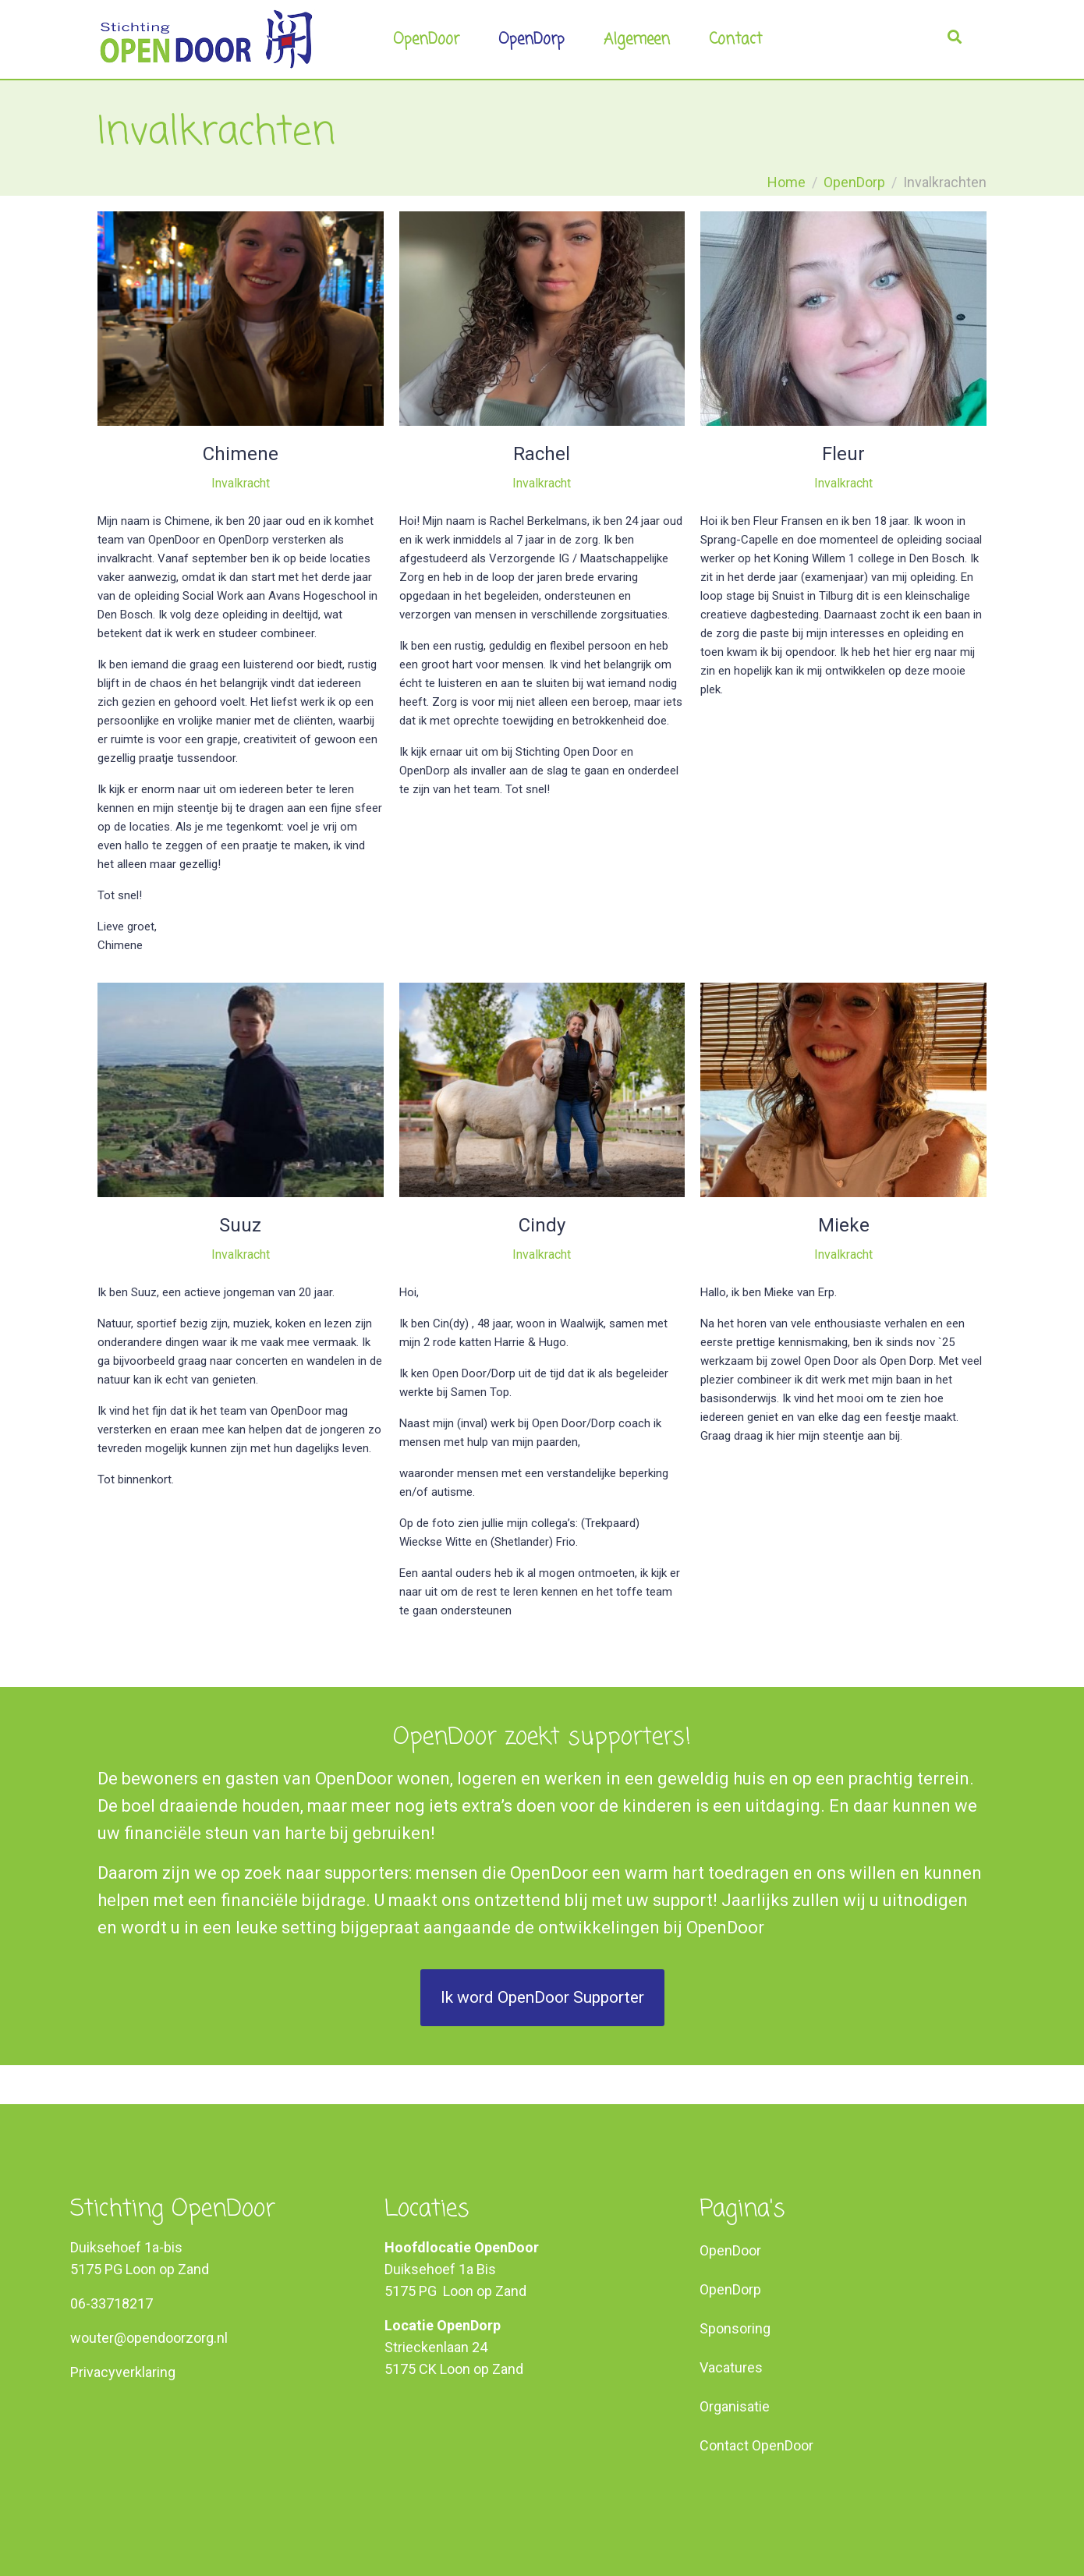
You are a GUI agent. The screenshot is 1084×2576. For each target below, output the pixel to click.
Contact (735, 39)
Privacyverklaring (122, 2372)
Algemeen (637, 39)
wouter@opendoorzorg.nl (149, 2338)
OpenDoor (426, 39)
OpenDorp (531, 39)
